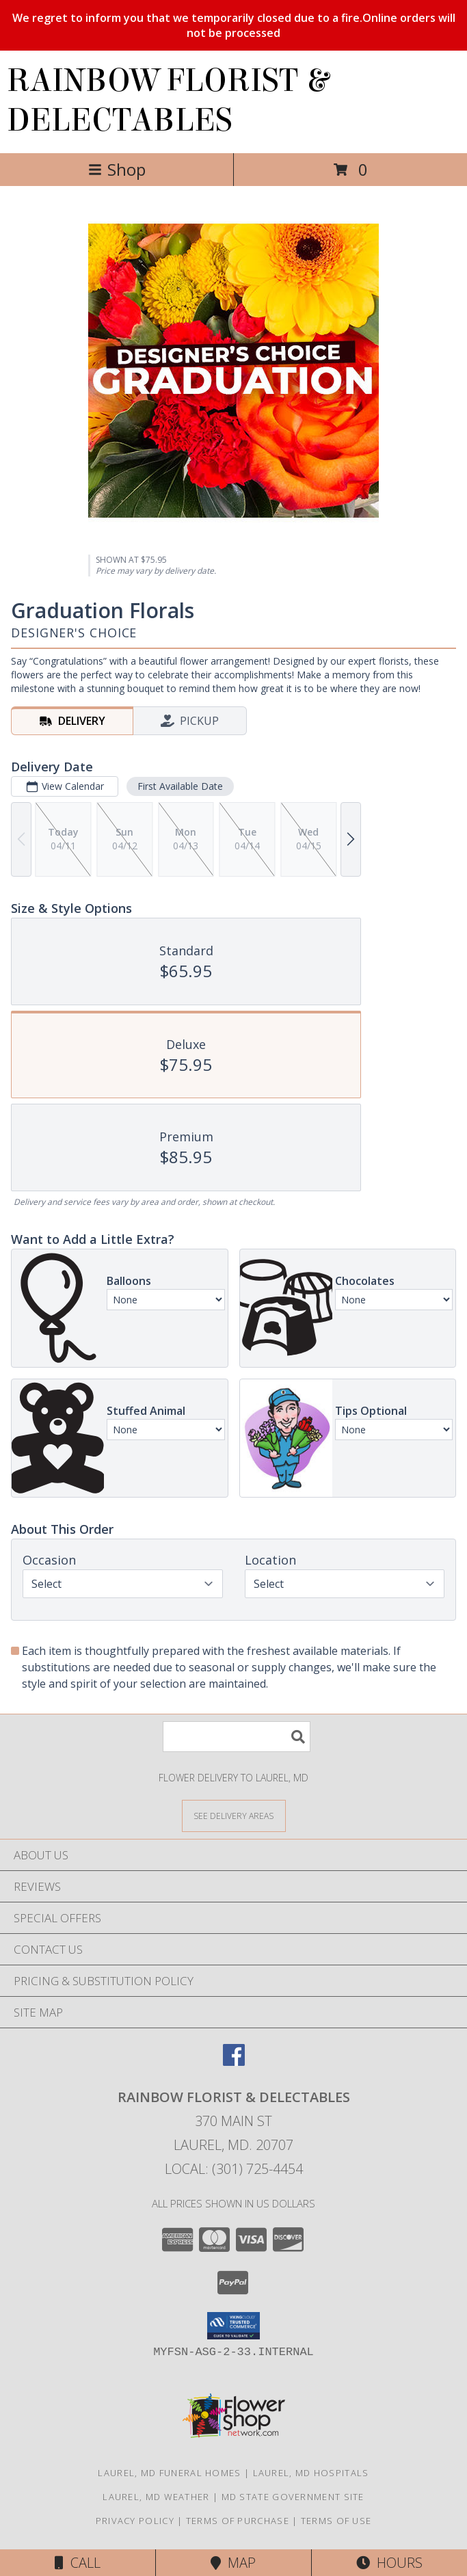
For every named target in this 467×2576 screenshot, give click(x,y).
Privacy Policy (135, 2520)
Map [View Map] (233, 2562)
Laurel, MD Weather (156, 2497)
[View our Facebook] (234, 2061)
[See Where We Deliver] (234, 1815)
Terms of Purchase (237, 2520)
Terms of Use (336, 2520)
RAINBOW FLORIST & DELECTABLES (167, 100)
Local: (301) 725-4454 (234, 2169)
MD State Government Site (293, 2497)
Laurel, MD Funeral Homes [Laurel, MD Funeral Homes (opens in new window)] (169, 2473)
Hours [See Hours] (389, 2562)
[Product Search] (236, 1736)
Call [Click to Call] (78, 2562)
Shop (117, 169)
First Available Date (180, 786)
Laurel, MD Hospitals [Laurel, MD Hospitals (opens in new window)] (311, 2473)
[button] (233, 2325)
